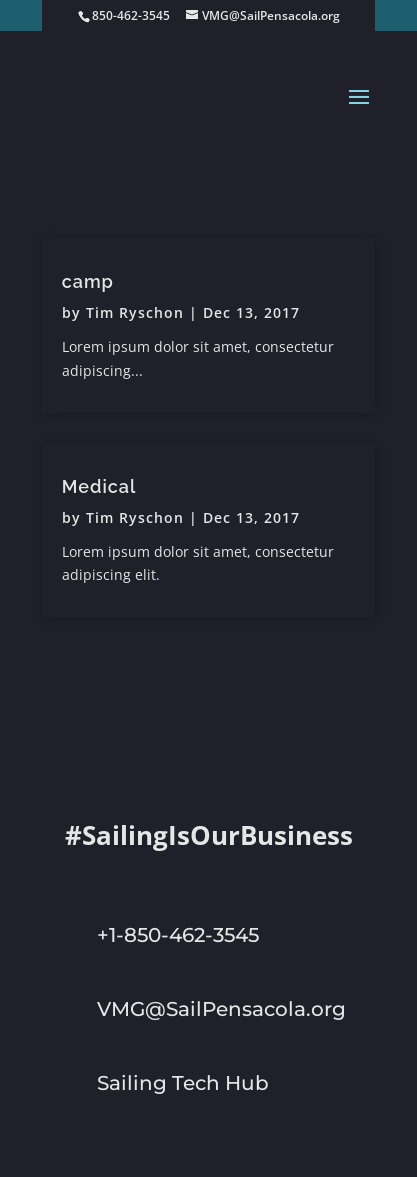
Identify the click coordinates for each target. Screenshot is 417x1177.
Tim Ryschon (135, 312)
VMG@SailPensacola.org (221, 1009)
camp (88, 281)
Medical (99, 486)
